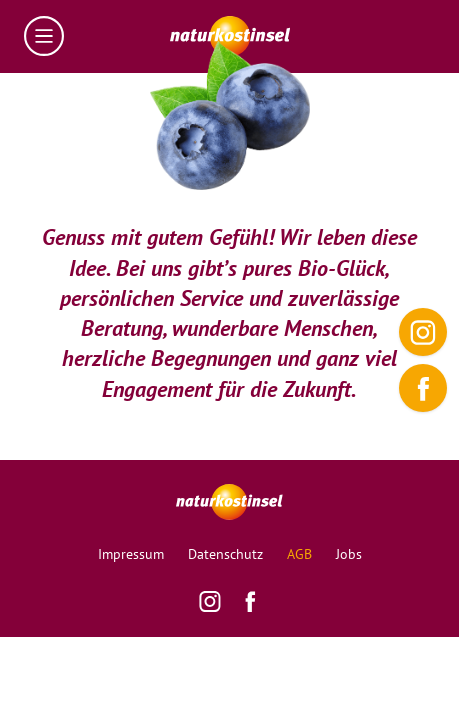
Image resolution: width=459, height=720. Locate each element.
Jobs (349, 554)
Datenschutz (225, 554)
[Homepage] (230, 36)
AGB (299, 554)
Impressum (131, 554)
